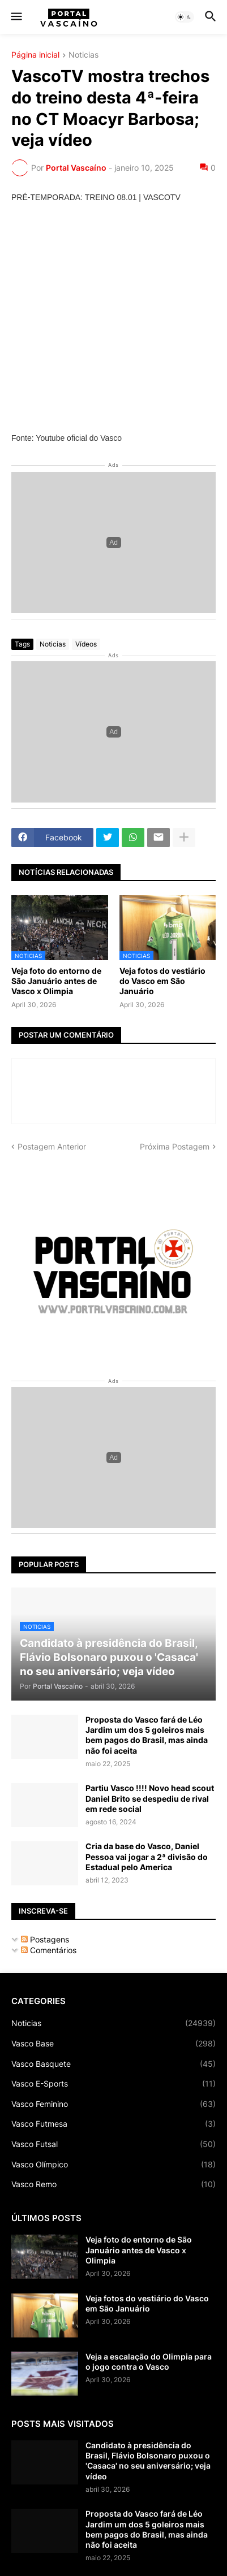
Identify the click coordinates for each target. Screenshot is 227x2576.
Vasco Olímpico (113, 2164)
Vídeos (86, 644)
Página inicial (35, 55)
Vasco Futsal (113, 2144)
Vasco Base (113, 2043)
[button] (15, 17)
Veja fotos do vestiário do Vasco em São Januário (162, 981)
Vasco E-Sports (113, 2083)
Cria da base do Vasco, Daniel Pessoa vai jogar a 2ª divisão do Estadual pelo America (146, 1856)
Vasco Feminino (113, 2104)
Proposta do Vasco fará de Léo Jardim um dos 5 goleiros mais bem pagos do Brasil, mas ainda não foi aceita (146, 1735)
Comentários (48, 1950)
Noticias (83, 55)
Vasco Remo (113, 2184)
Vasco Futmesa (113, 2124)
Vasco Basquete (113, 2064)
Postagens (45, 1939)
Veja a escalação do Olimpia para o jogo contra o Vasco (148, 2361)
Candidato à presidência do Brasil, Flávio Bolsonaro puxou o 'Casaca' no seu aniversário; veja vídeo (148, 2460)
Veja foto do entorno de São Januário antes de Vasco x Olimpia (56, 981)
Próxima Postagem (174, 1146)
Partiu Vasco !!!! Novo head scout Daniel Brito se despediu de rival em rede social (149, 1798)
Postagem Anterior (52, 1146)
